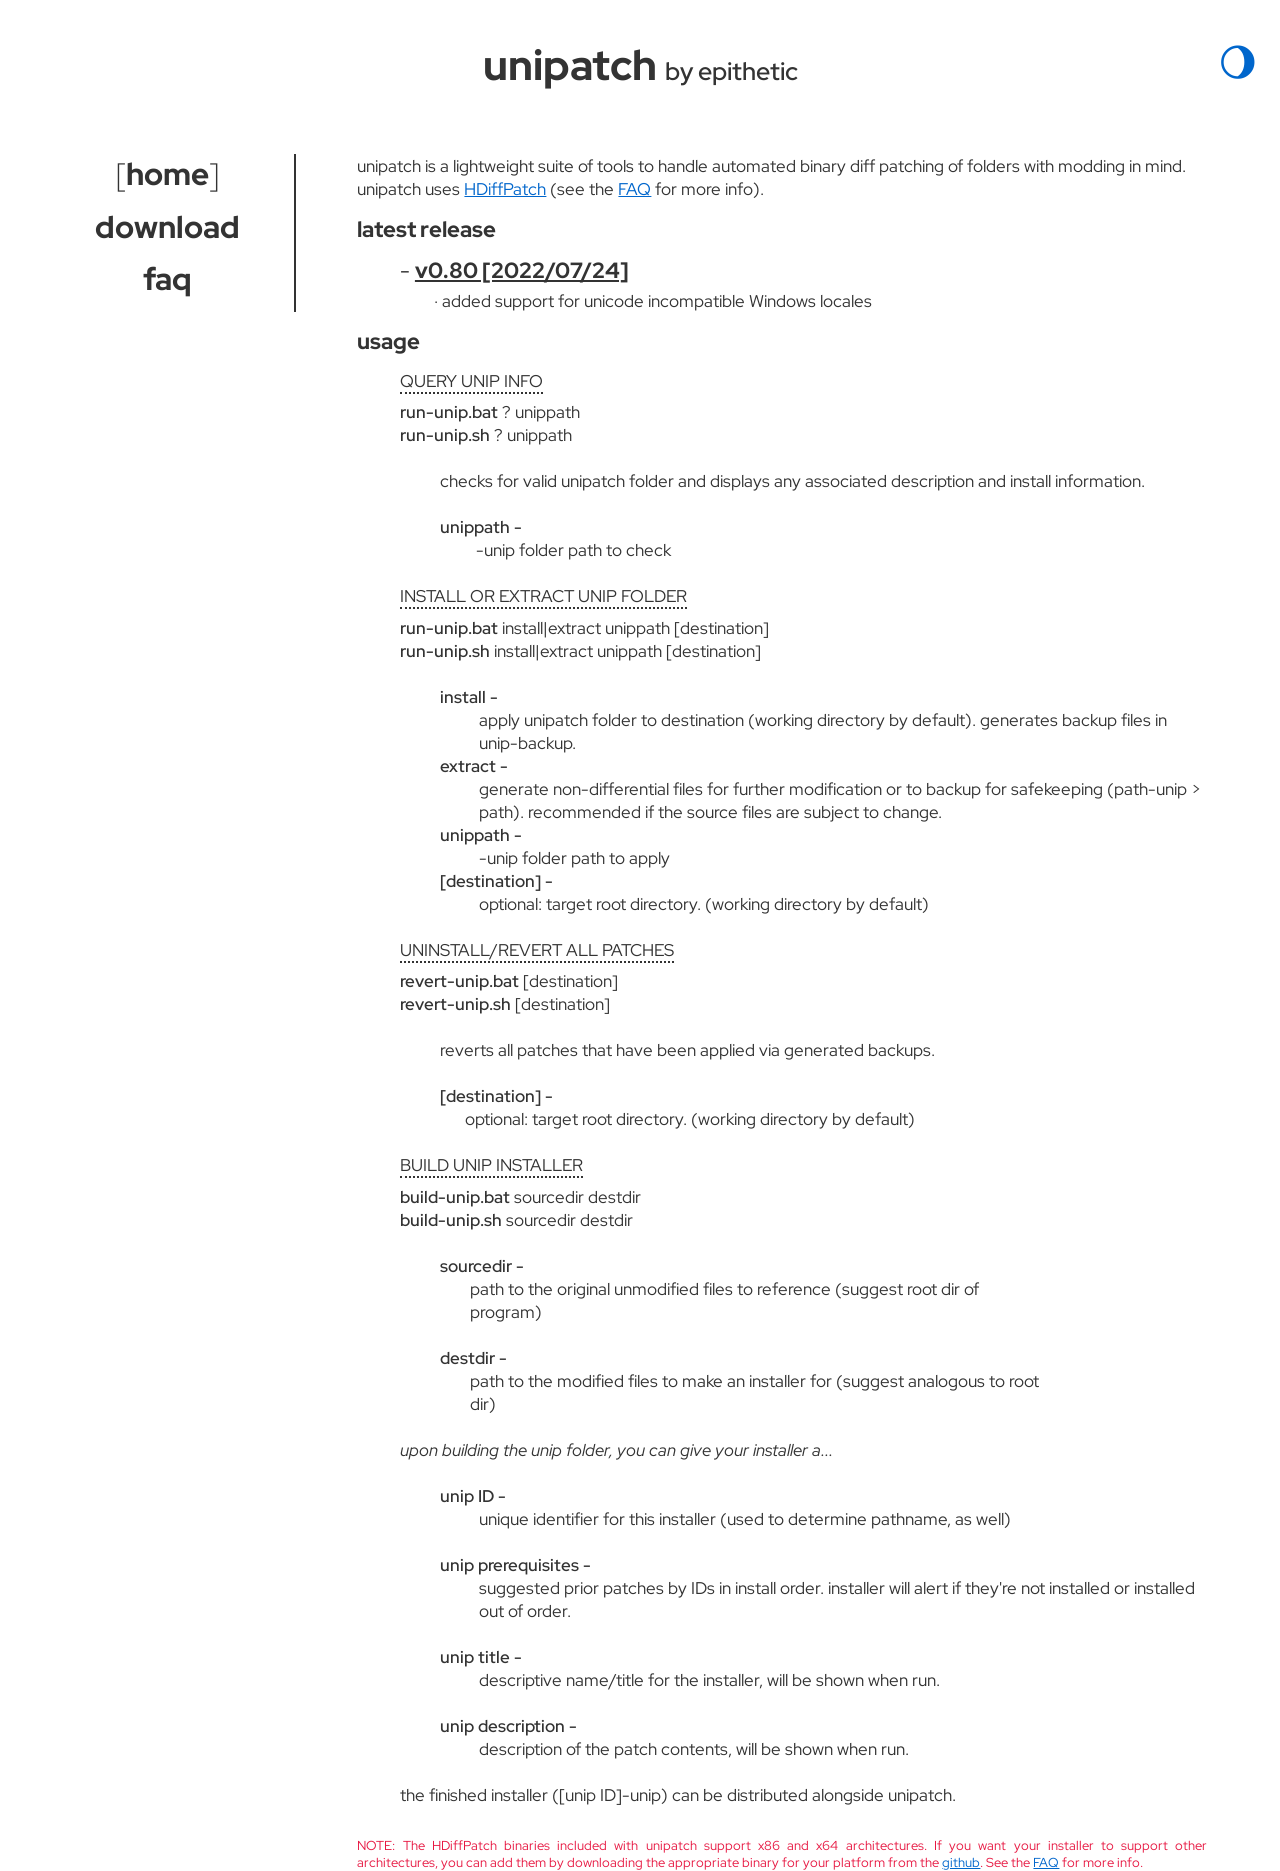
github (961, 1862)
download (167, 227)
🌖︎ (1238, 62)
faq (167, 279)
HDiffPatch (505, 188)
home (167, 174)
